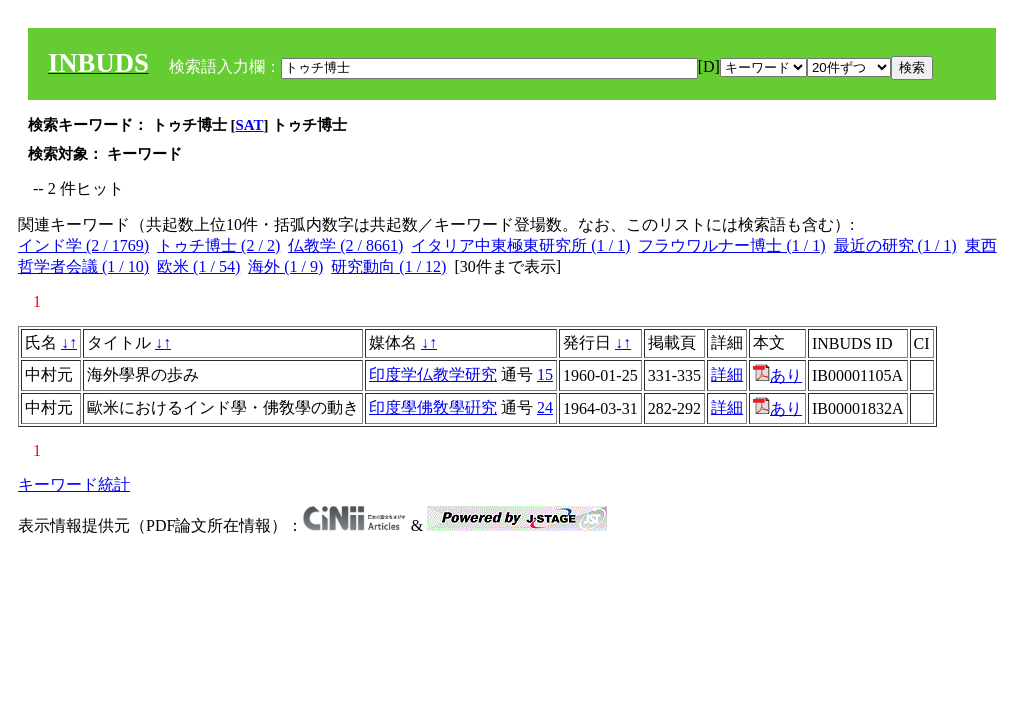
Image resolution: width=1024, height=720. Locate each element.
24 (545, 407)
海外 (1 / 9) (285, 266)
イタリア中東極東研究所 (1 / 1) (520, 245)
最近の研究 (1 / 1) (895, 245)
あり (777, 375)
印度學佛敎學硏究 (433, 407)
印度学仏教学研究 (433, 374)
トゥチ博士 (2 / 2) (218, 245)
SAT (250, 125)
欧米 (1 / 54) (198, 266)
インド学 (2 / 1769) (83, 245)
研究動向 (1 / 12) (388, 266)
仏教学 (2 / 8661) (345, 245)
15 (545, 374)
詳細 (727, 374)
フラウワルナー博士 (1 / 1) (731, 245)
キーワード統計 (74, 484)
